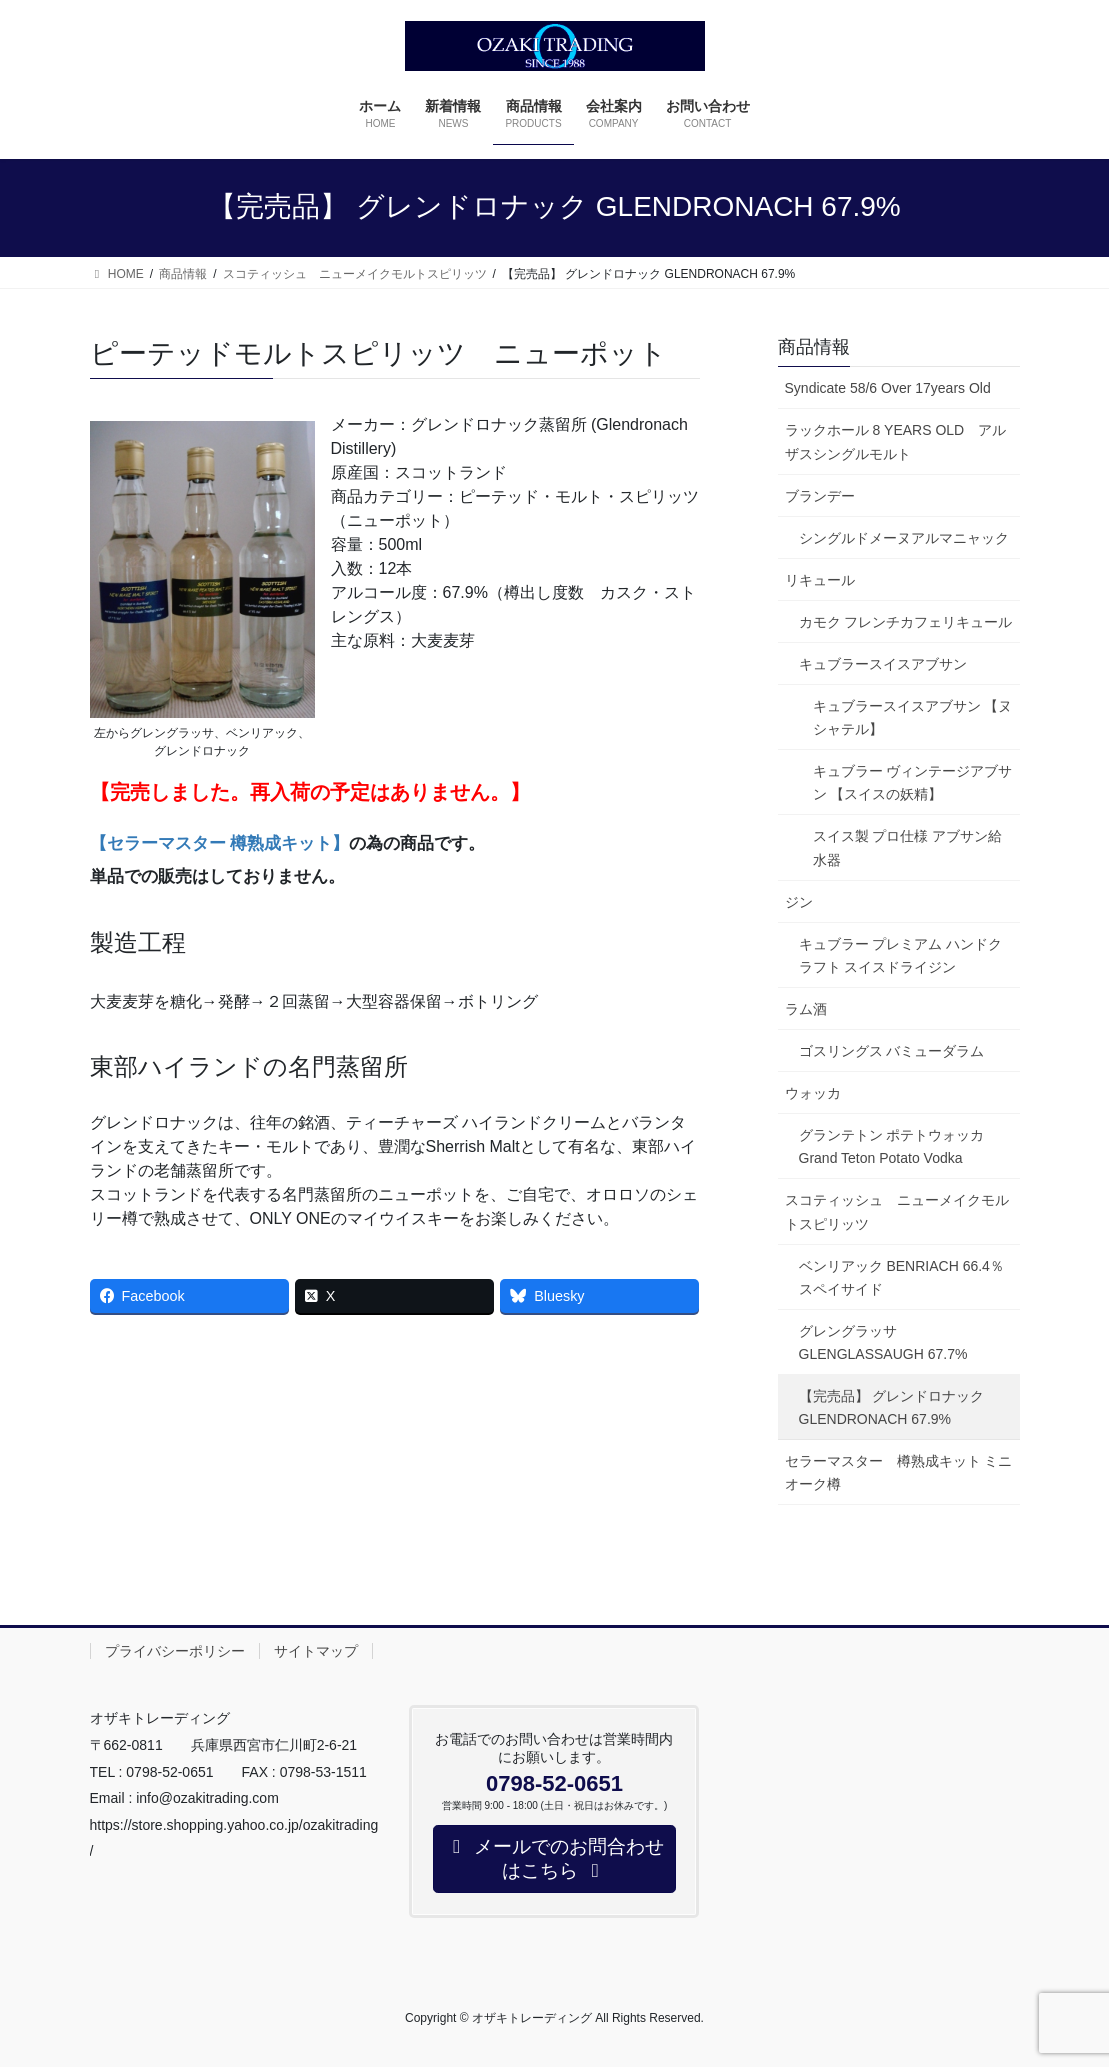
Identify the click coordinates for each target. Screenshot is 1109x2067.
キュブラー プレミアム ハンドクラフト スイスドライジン (901, 955)
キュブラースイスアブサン (883, 664)
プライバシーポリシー (175, 1651)
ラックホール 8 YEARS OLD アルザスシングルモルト (896, 441)
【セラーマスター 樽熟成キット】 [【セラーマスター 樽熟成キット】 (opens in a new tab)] (220, 843)
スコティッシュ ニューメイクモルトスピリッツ (897, 1211)
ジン (799, 902)
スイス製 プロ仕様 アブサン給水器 (908, 847)
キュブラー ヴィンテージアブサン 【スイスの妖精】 (913, 782)
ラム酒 (806, 1009)
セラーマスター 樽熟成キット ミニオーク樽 (899, 1472)
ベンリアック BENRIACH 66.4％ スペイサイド (908, 1277)
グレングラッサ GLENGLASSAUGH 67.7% (883, 1342)
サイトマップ (316, 1651)
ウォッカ (813, 1093)
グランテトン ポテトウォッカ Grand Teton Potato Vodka (899, 1146)
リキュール (820, 580)
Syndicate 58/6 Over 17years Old (888, 388)
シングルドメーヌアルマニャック (904, 538)
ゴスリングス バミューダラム (892, 1051)
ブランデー (820, 496)
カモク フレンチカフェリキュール (906, 622)
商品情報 (814, 347)
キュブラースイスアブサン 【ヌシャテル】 (913, 717)
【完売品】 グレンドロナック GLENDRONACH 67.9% (892, 1407)
